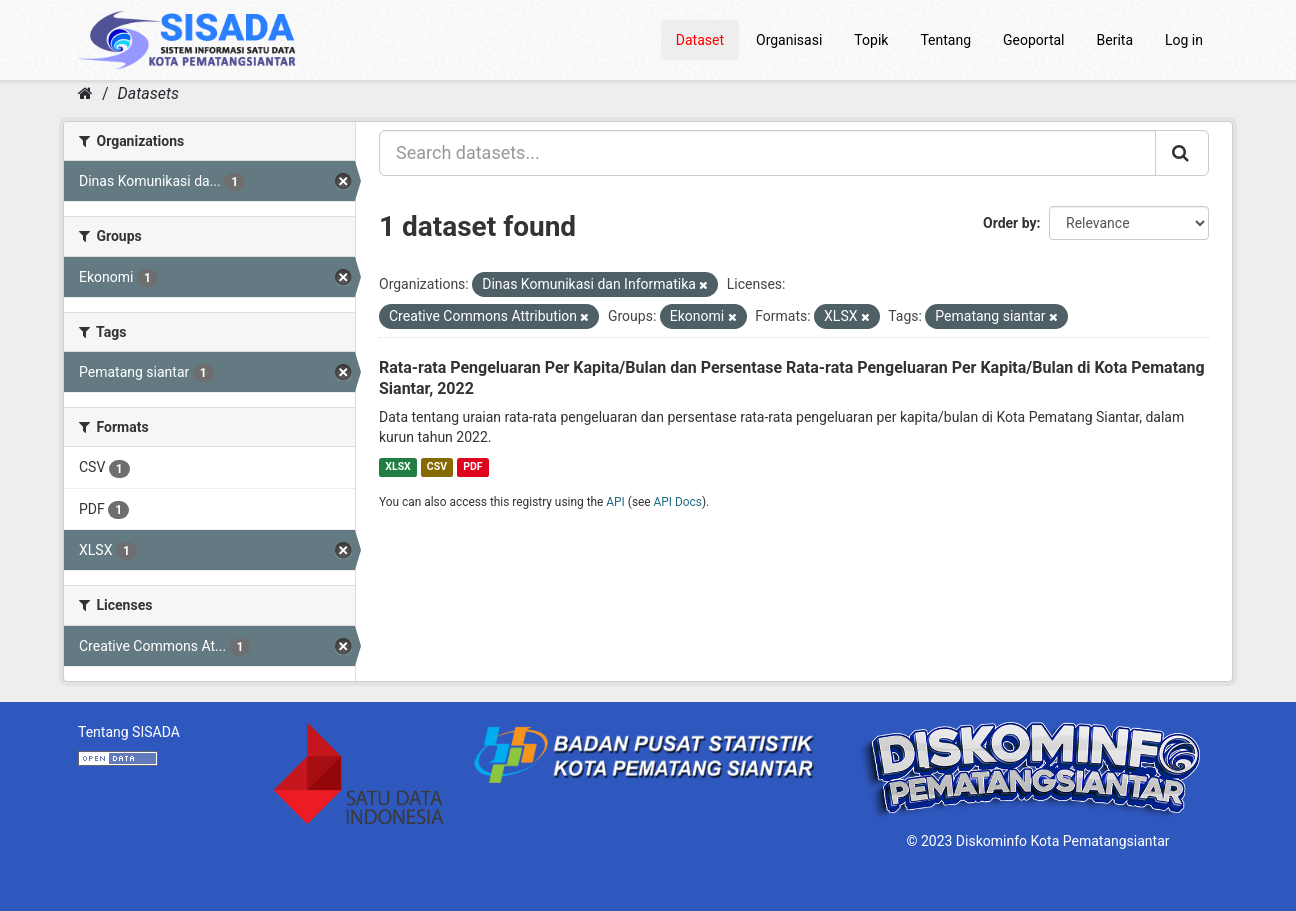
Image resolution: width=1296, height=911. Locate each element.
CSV (437, 466)
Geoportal (1033, 40)
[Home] (85, 93)
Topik (871, 40)
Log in (1184, 40)
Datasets (148, 93)
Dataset (700, 40)
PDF (472, 466)
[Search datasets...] (767, 153)
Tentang (945, 40)
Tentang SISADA (129, 732)
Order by (1010, 223)
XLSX (397, 466)
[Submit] (1182, 153)
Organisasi (789, 40)
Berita (1115, 40)
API (615, 502)
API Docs (678, 502)
